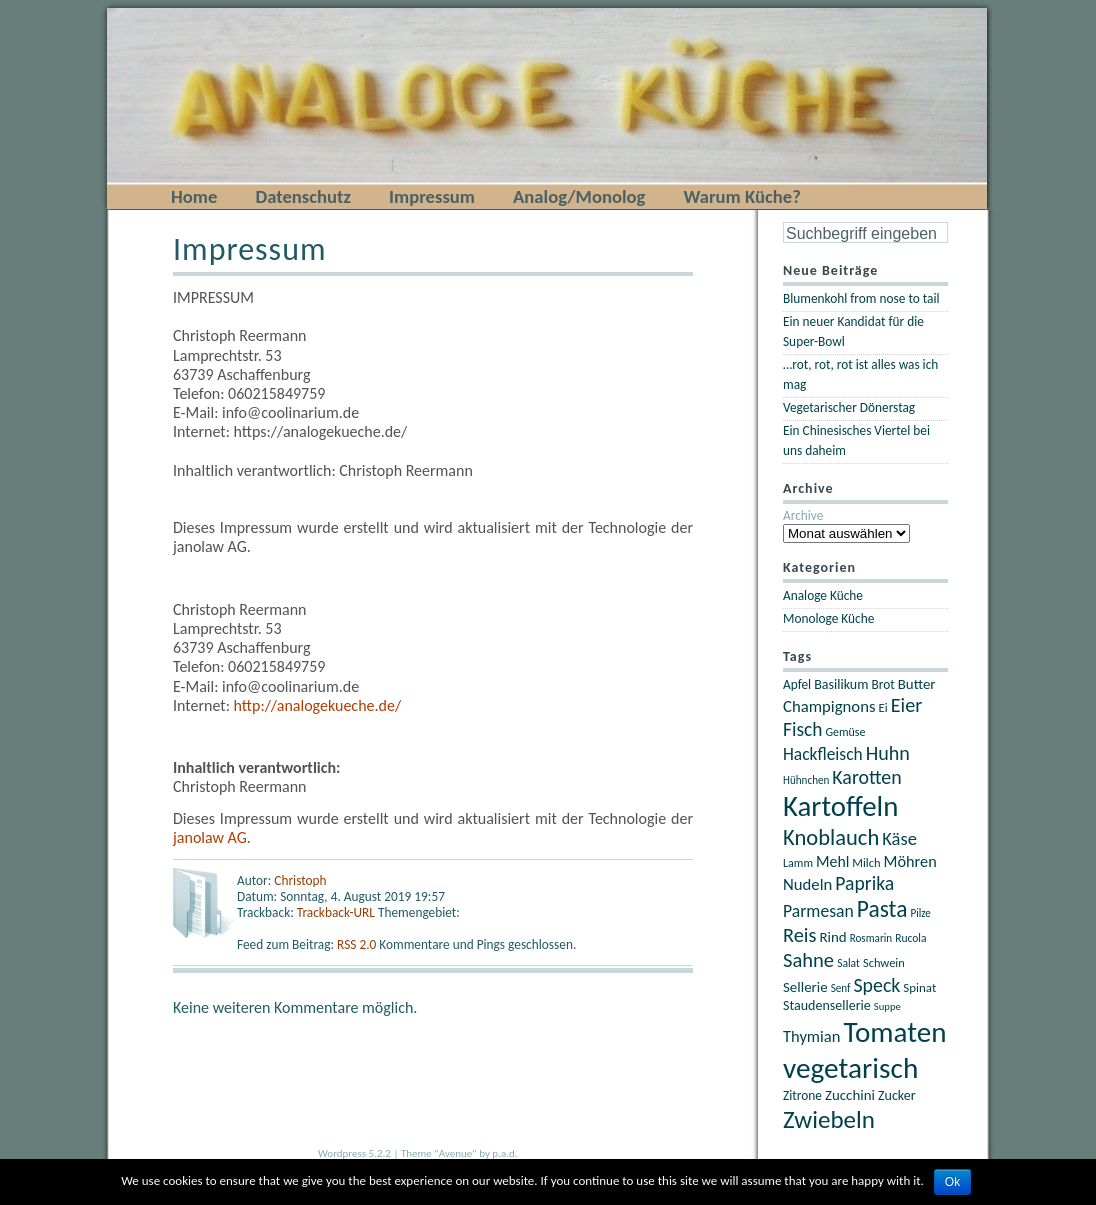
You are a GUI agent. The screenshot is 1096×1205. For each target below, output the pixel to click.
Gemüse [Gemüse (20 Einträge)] (845, 732)
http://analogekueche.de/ (318, 705)
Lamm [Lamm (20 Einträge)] (798, 863)
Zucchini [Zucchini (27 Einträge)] (850, 1095)
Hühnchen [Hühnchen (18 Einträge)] (806, 780)
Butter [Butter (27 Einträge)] (917, 684)
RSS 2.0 (358, 944)
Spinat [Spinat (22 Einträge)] (919, 987)
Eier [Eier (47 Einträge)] (906, 705)
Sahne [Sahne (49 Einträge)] (808, 960)
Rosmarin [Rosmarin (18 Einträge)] (871, 938)
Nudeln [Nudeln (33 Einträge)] (807, 884)
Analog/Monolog (579, 196)
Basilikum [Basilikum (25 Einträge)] (841, 684)
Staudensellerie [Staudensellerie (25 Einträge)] (827, 1005)
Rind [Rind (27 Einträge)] (832, 937)
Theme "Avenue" (439, 1153)
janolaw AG (210, 837)
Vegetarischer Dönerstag (849, 407)
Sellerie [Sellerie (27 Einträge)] (805, 987)
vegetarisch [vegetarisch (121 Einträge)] (850, 1068)
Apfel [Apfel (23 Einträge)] (797, 684)
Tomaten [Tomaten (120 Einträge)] (894, 1032)
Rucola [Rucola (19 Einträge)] (910, 938)
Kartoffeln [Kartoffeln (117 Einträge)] (840, 806)
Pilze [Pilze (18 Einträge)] (920, 913)
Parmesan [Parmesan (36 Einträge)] (818, 911)
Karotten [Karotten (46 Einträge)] (866, 777)
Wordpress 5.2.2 (354, 1153)
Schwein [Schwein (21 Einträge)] (884, 962)
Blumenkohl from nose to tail (861, 298)
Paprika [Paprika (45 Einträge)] (864, 883)
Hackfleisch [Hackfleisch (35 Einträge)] (823, 754)
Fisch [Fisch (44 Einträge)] (802, 729)
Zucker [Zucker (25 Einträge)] (897, 1095)
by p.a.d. (498, 1153)
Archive (803, 515)
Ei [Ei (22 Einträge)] (883, 707)
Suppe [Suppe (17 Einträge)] (887, 1006)
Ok (952, 1182)
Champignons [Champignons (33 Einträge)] (829, 706)
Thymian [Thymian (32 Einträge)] (811, 1036)
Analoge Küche (823, 595)
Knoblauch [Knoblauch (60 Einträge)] (831, 837)
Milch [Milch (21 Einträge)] (866, 862)
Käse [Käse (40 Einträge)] (899, 838)
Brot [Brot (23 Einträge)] (882, 684)
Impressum (432, 196)
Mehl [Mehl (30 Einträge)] (832, 861)
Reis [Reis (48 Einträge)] (799, 935)
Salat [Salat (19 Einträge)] (848, 963)
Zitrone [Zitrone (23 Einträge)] (802, 1095)
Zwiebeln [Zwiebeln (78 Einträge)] (829, 1119)
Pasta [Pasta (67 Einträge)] (882, 909)
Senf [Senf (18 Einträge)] (841, 988)
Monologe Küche (828, 618)
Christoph (300, 880)
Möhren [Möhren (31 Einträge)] (910, 861)
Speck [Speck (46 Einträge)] (876, 985)
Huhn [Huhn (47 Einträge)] (888, 753)
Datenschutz (303, 196)
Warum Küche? (741, 196)
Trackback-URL (336, 912)
